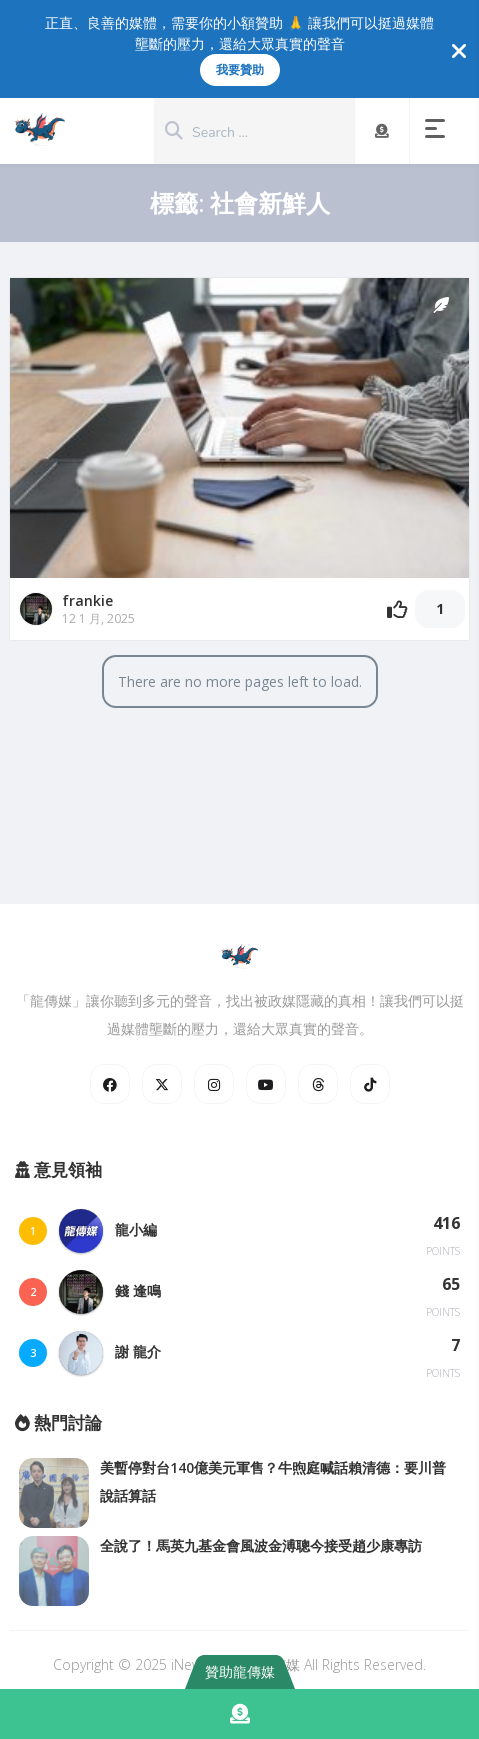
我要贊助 (240, 69)
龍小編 (136, 1229)
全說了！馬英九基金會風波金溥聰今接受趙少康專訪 (261, 1545)
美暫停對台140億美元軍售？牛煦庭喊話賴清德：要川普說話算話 (273, 1481)
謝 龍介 (138, 1351)
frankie (87, 600)
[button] (439, 131)
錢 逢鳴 (138, 1290)
